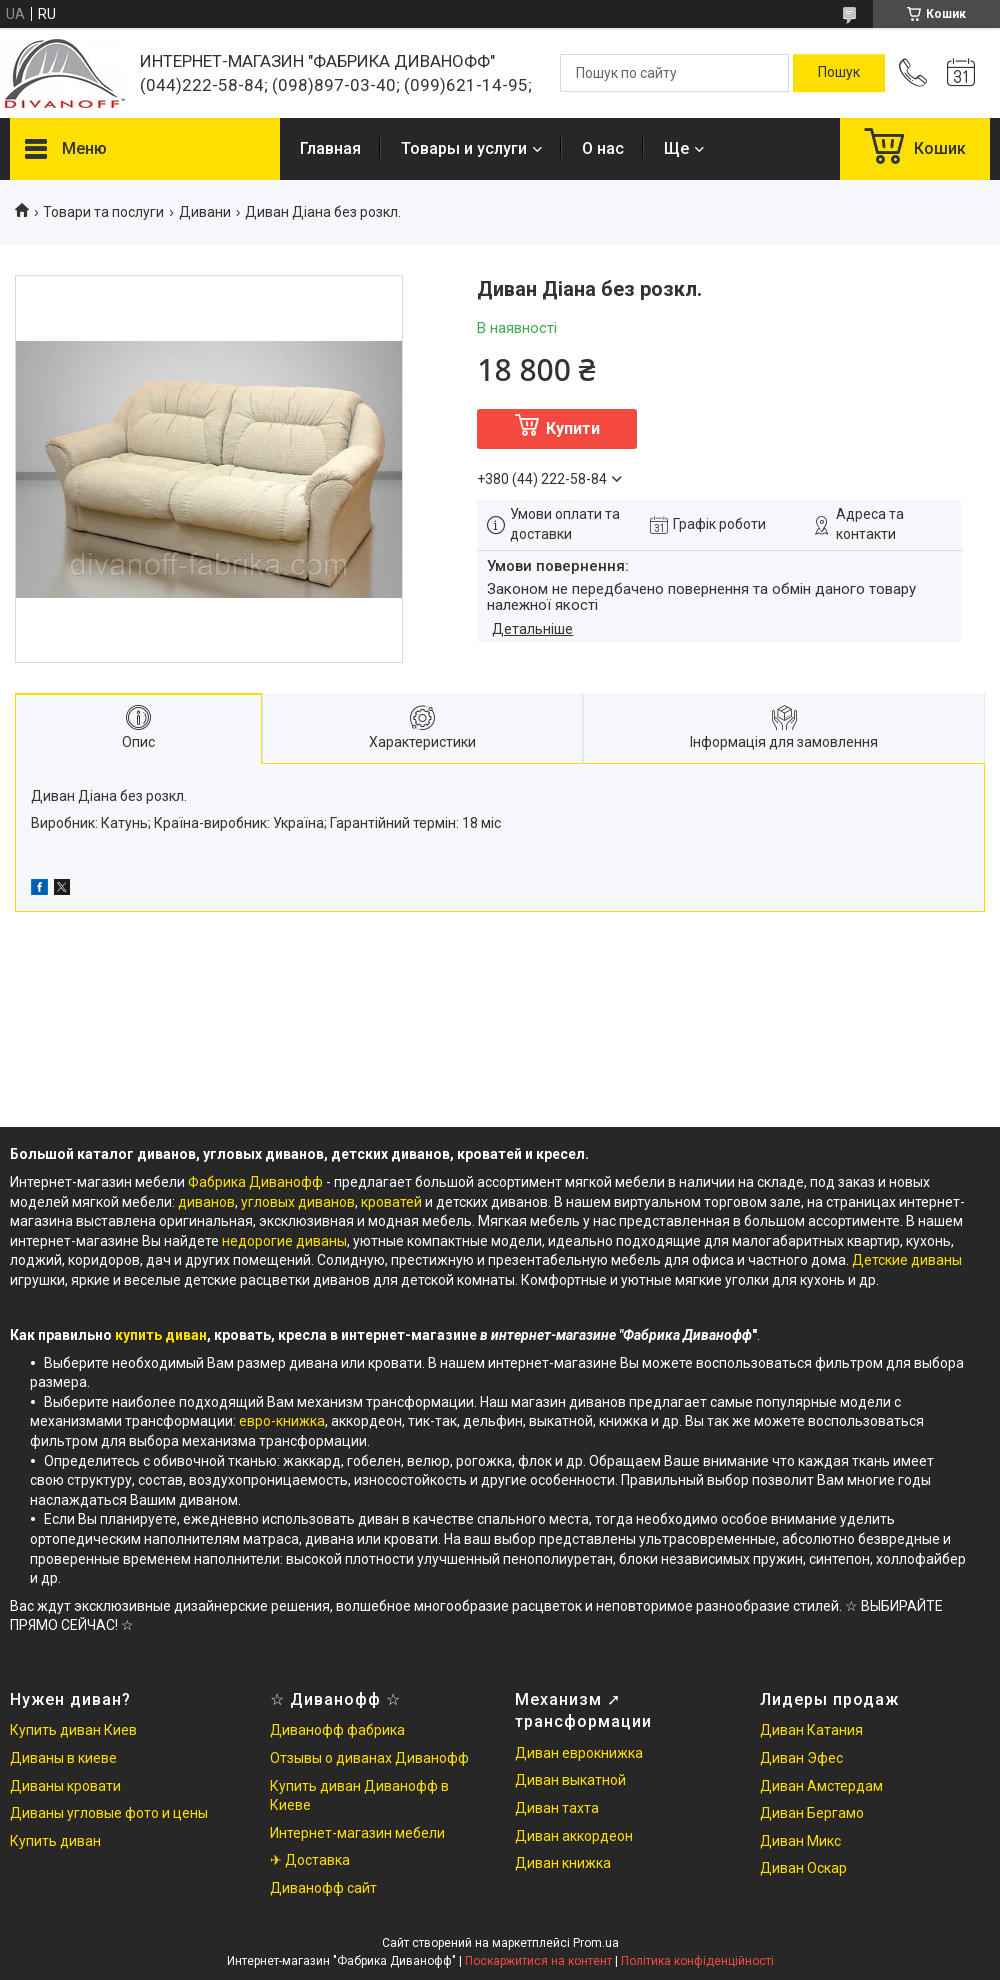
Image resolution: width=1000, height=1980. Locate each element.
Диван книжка (563, 1863)
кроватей (393, 1202)
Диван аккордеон (574, 1836)
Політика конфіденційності (697, 1961)
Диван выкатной (570, 1780)
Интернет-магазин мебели (357, 1833)
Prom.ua (596, 1943)
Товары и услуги (464, 148)
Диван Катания (811, 1730)
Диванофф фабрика (337, 1730)
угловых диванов (298, 1202)
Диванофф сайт (323, 1888)
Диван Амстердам (821, 1786)
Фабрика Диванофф (255, 1182)
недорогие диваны (284, 1241)
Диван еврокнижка (579, 1753)
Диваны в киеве (63, 1758)
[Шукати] (839, 73)
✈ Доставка (310, 1860)
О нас (603, 148)
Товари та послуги (103, 212)
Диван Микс (800, 1841)
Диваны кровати (65, 1786)
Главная (330, 148)
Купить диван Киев (73, 1730)
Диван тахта (557, 1808)
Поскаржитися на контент (538, 1961)
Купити (573, 428)
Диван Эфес (801, 1758)
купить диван (161, 1335)
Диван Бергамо (812, 1813)
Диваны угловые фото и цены (109, 1813)
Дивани (205, 212)
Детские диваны (907, 1260)
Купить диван (55, 1841)
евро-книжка (282, 1421)
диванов (206, 1202)
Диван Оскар (803, 1868)
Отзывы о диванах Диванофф (369, 1758)
